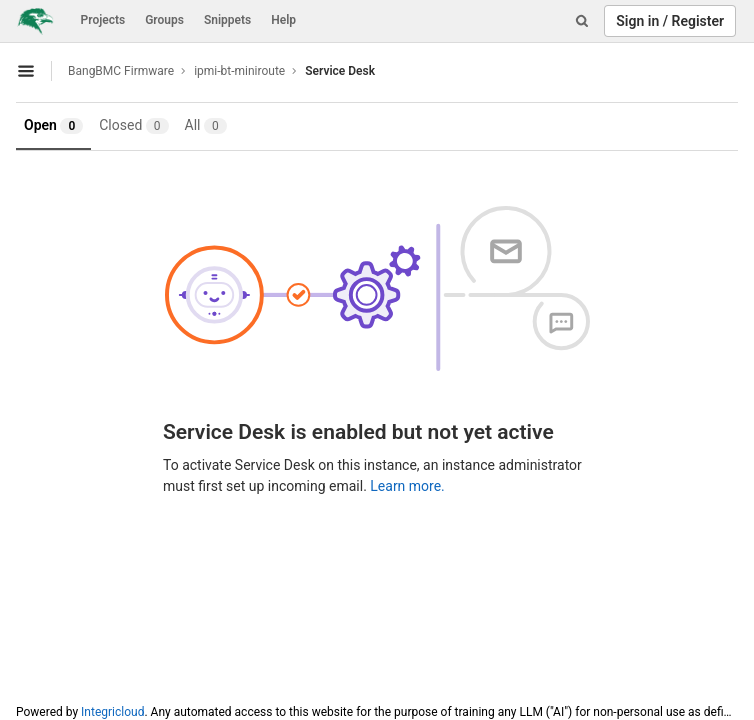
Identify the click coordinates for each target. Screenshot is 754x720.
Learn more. (407, 486)
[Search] (582, 21)
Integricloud (112, 712)
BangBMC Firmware (121, 71)
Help (283, 20)
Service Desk (340, 71)
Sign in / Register (670, 21)
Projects (103, 20)
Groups (164, 20)
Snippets (227, 20)
